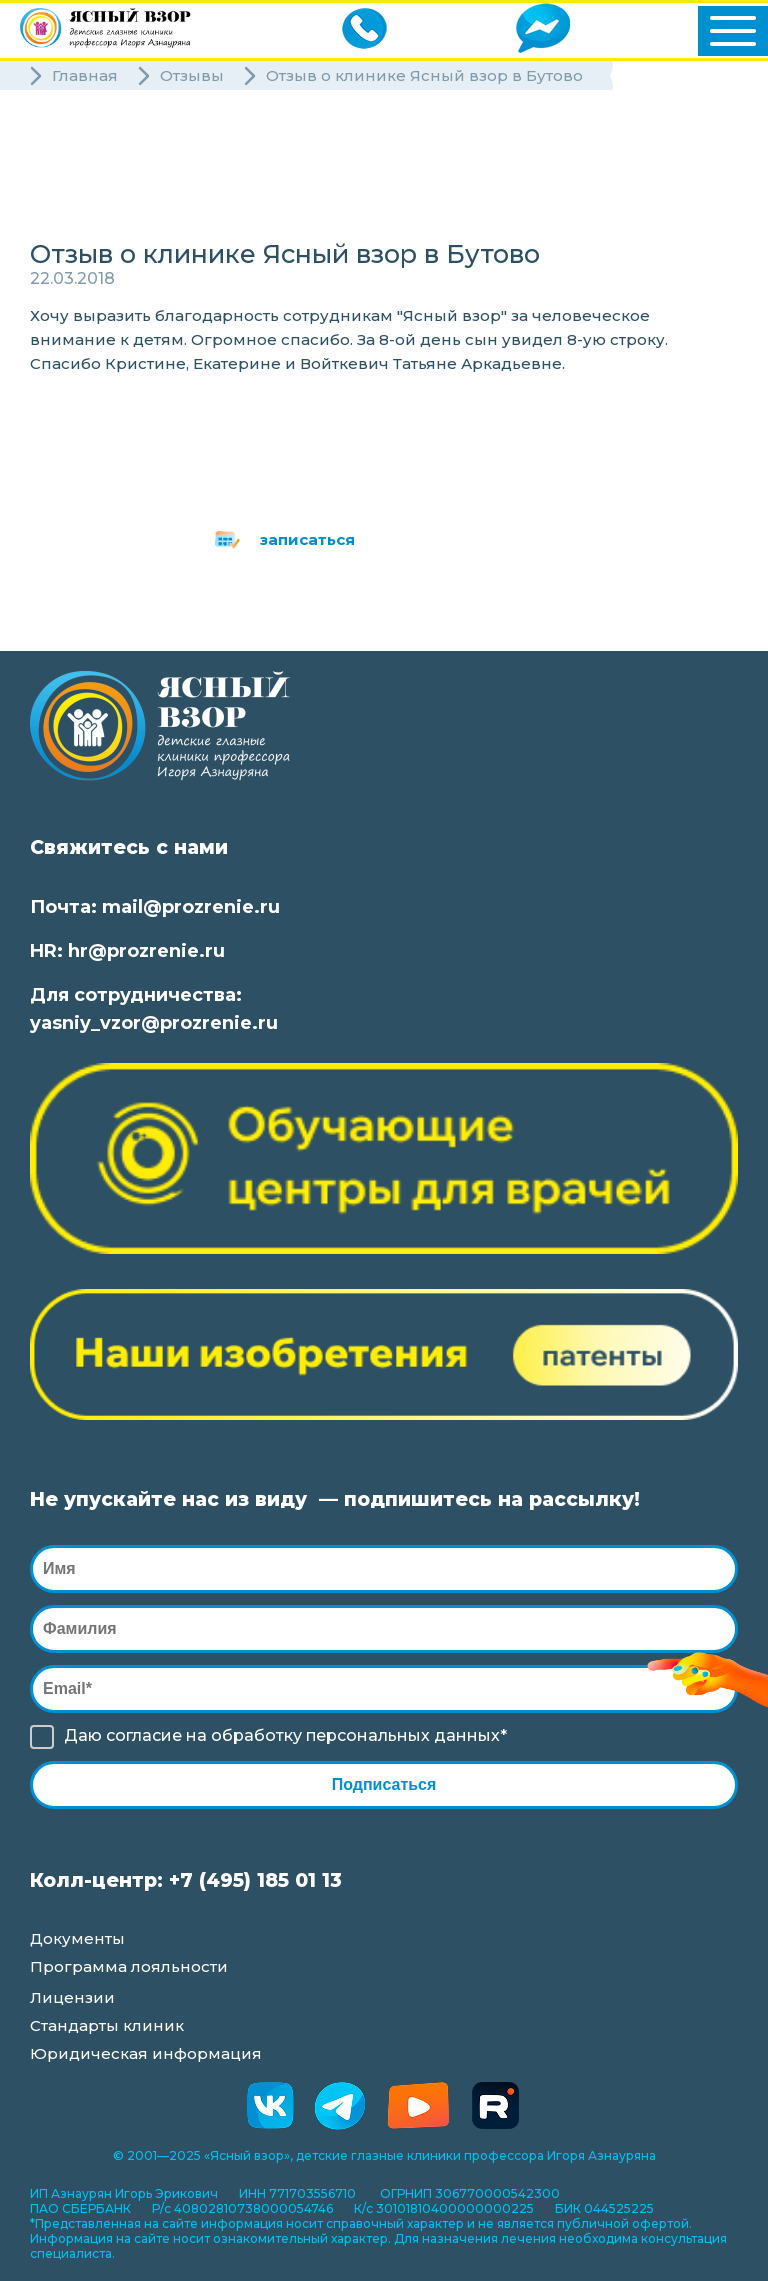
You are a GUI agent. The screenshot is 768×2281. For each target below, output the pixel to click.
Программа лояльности (129, 1966)
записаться (307, 539)
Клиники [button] (90, 157)
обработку (256, 1735)
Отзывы (192, 75)
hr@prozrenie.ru (146, 951)
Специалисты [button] (92, 191)
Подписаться (384, 1784)
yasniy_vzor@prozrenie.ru (154, 1023)
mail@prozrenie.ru (191, 907)
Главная (85, 75)
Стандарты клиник (107, 2025)
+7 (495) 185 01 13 (255, 1880)
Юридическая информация (146, 2053)
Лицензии (72, 1997)
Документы (77, 1938)
